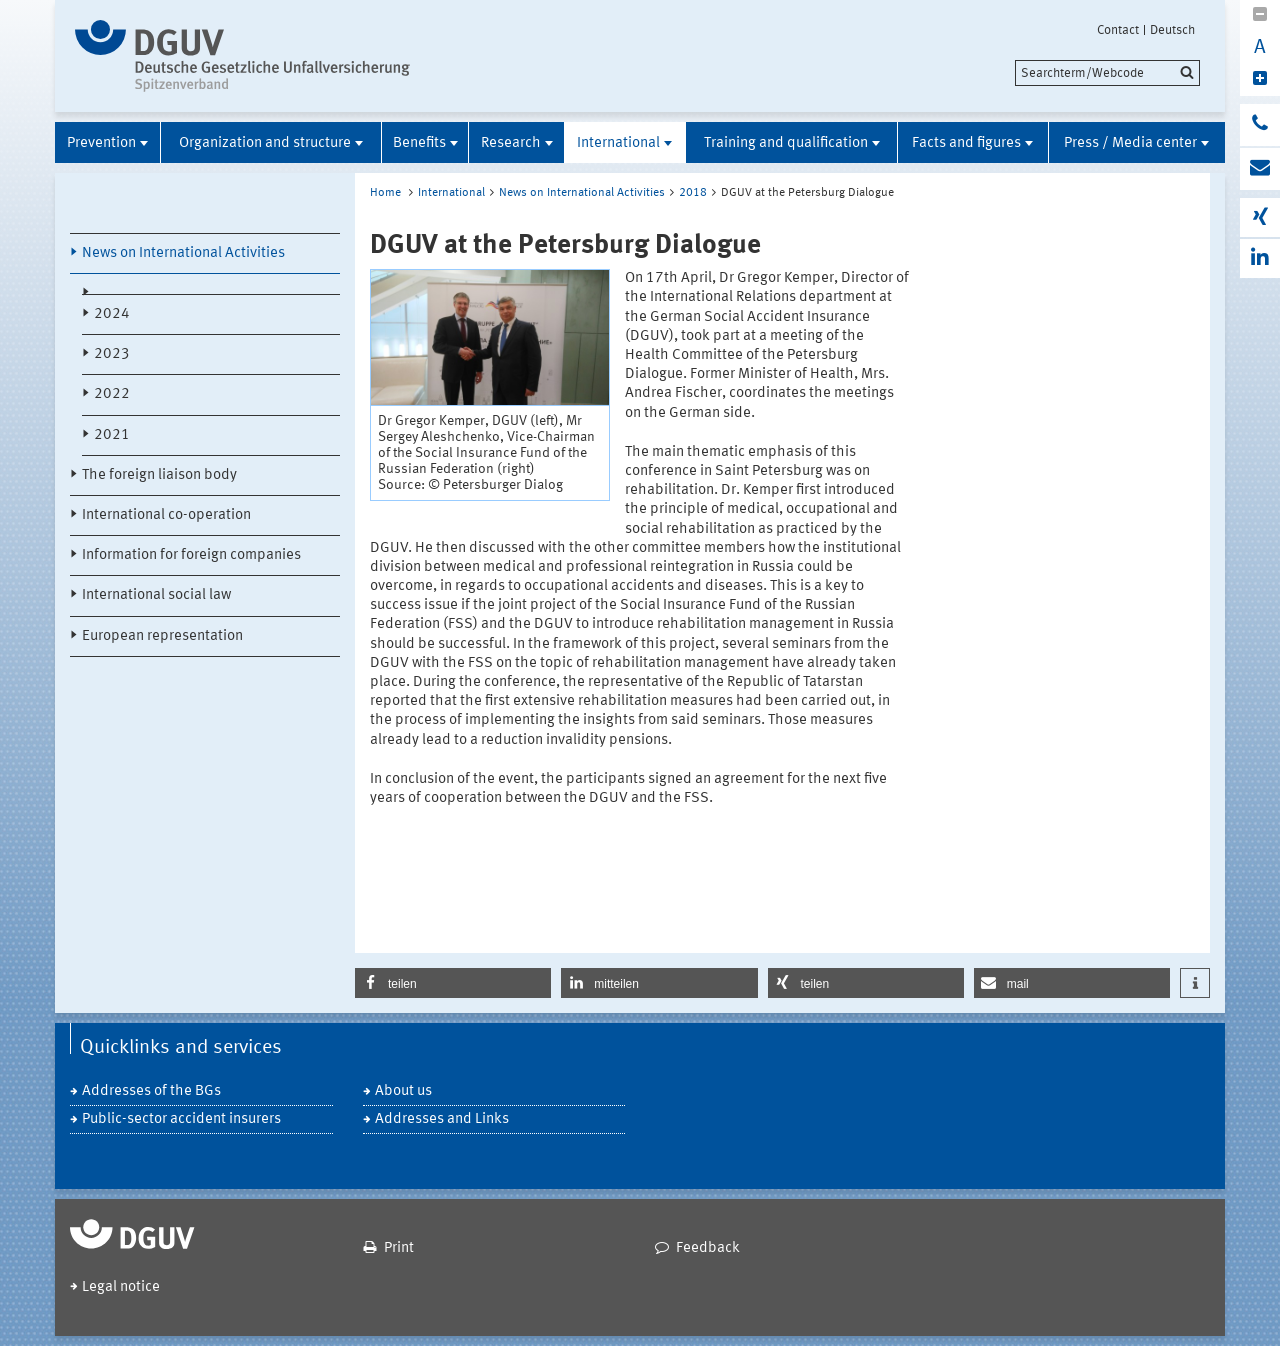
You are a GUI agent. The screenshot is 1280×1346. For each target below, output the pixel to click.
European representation (162, 636)
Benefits (419, 143)
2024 (112, 314)
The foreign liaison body (159, 475)
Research (511, 143)
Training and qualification (786, 143)
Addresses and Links (442, 1119)
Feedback (708, 1248)
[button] (453, 983)
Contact (1118, 30)
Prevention (101, 143)
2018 (693, 193)
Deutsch (1172, 30)
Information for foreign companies (191, 555)
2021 (112, 435)
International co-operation (166, 515)
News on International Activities (183, 253)
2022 (112, 394)
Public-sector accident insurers (181, 1119)
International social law (156, 595)
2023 (112, 354)
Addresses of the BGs (151, 1091)
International (618, 143)
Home (385, 193)
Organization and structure (265, 143)
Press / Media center (1130, 143)
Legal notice (121, 1287)
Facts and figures (966, 143)
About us (403, 1091)
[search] (1107, 73)
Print (399, 1248)
